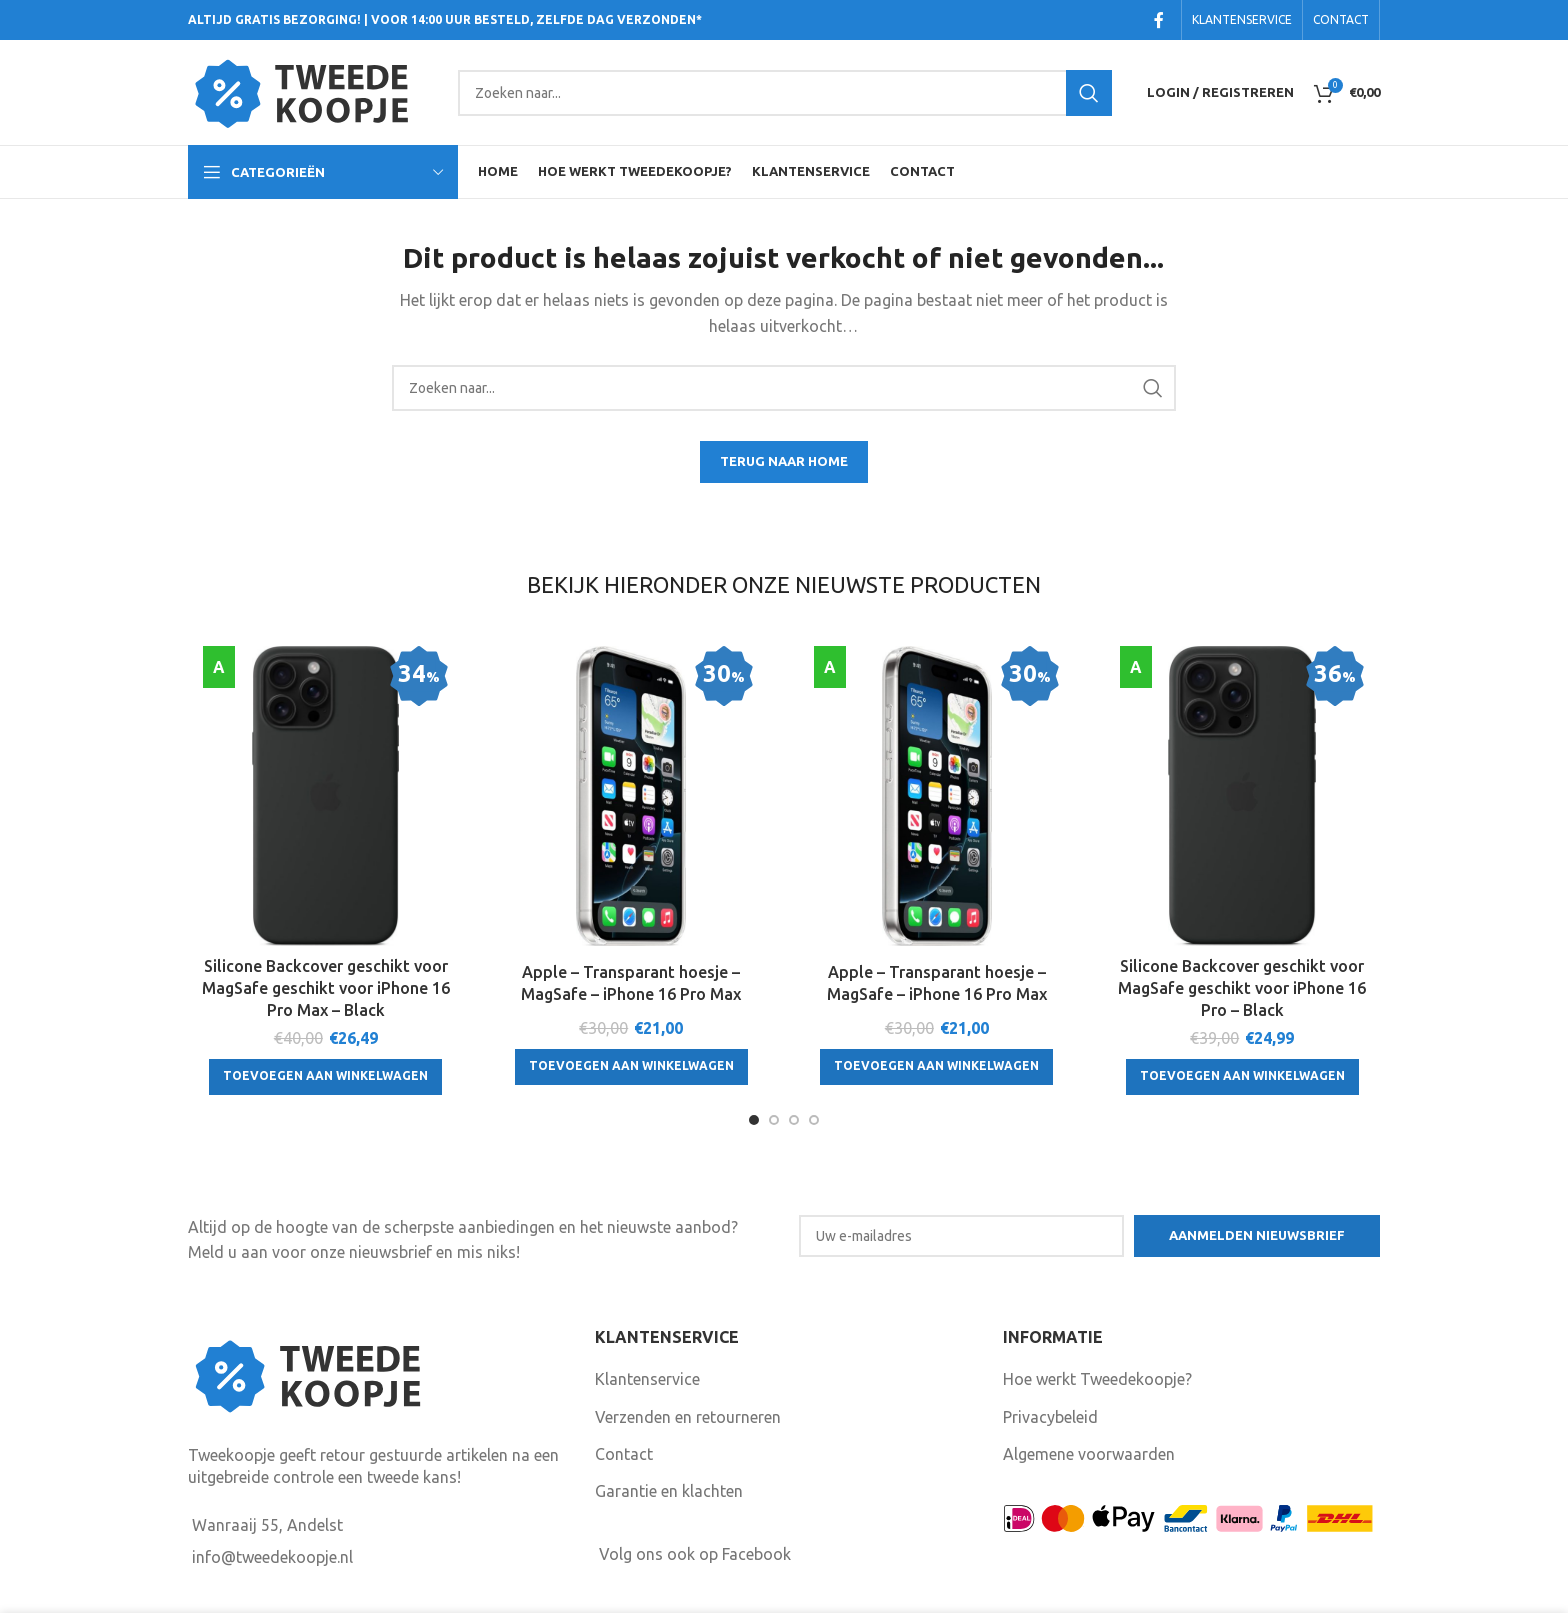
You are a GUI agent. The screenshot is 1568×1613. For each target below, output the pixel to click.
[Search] (785, 93)
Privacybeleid (1050, 1417)
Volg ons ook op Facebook (695, 1554)
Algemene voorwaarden (1089, 1454)
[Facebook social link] (1159, 20)
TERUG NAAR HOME (784, 461)
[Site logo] (313, 91)
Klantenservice (647, 1379)
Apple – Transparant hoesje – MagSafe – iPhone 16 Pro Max (631, 983)
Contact (624, 1454)
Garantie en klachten (669, 1491)
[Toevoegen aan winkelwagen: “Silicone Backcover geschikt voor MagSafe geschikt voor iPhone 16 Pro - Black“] (1242, 1077)
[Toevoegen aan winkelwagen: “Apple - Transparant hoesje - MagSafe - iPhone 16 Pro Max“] (631, 1067)
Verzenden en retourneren (688, 1417)
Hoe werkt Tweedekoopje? (1097, 1379)
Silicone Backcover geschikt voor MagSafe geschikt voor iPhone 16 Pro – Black (1242, 988)
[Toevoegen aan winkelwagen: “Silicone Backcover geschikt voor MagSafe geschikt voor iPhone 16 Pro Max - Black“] (325, 1077)
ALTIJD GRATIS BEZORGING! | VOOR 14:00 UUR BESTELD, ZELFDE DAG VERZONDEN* (445, 19)
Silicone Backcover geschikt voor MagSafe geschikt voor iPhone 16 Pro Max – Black (326, 988)
